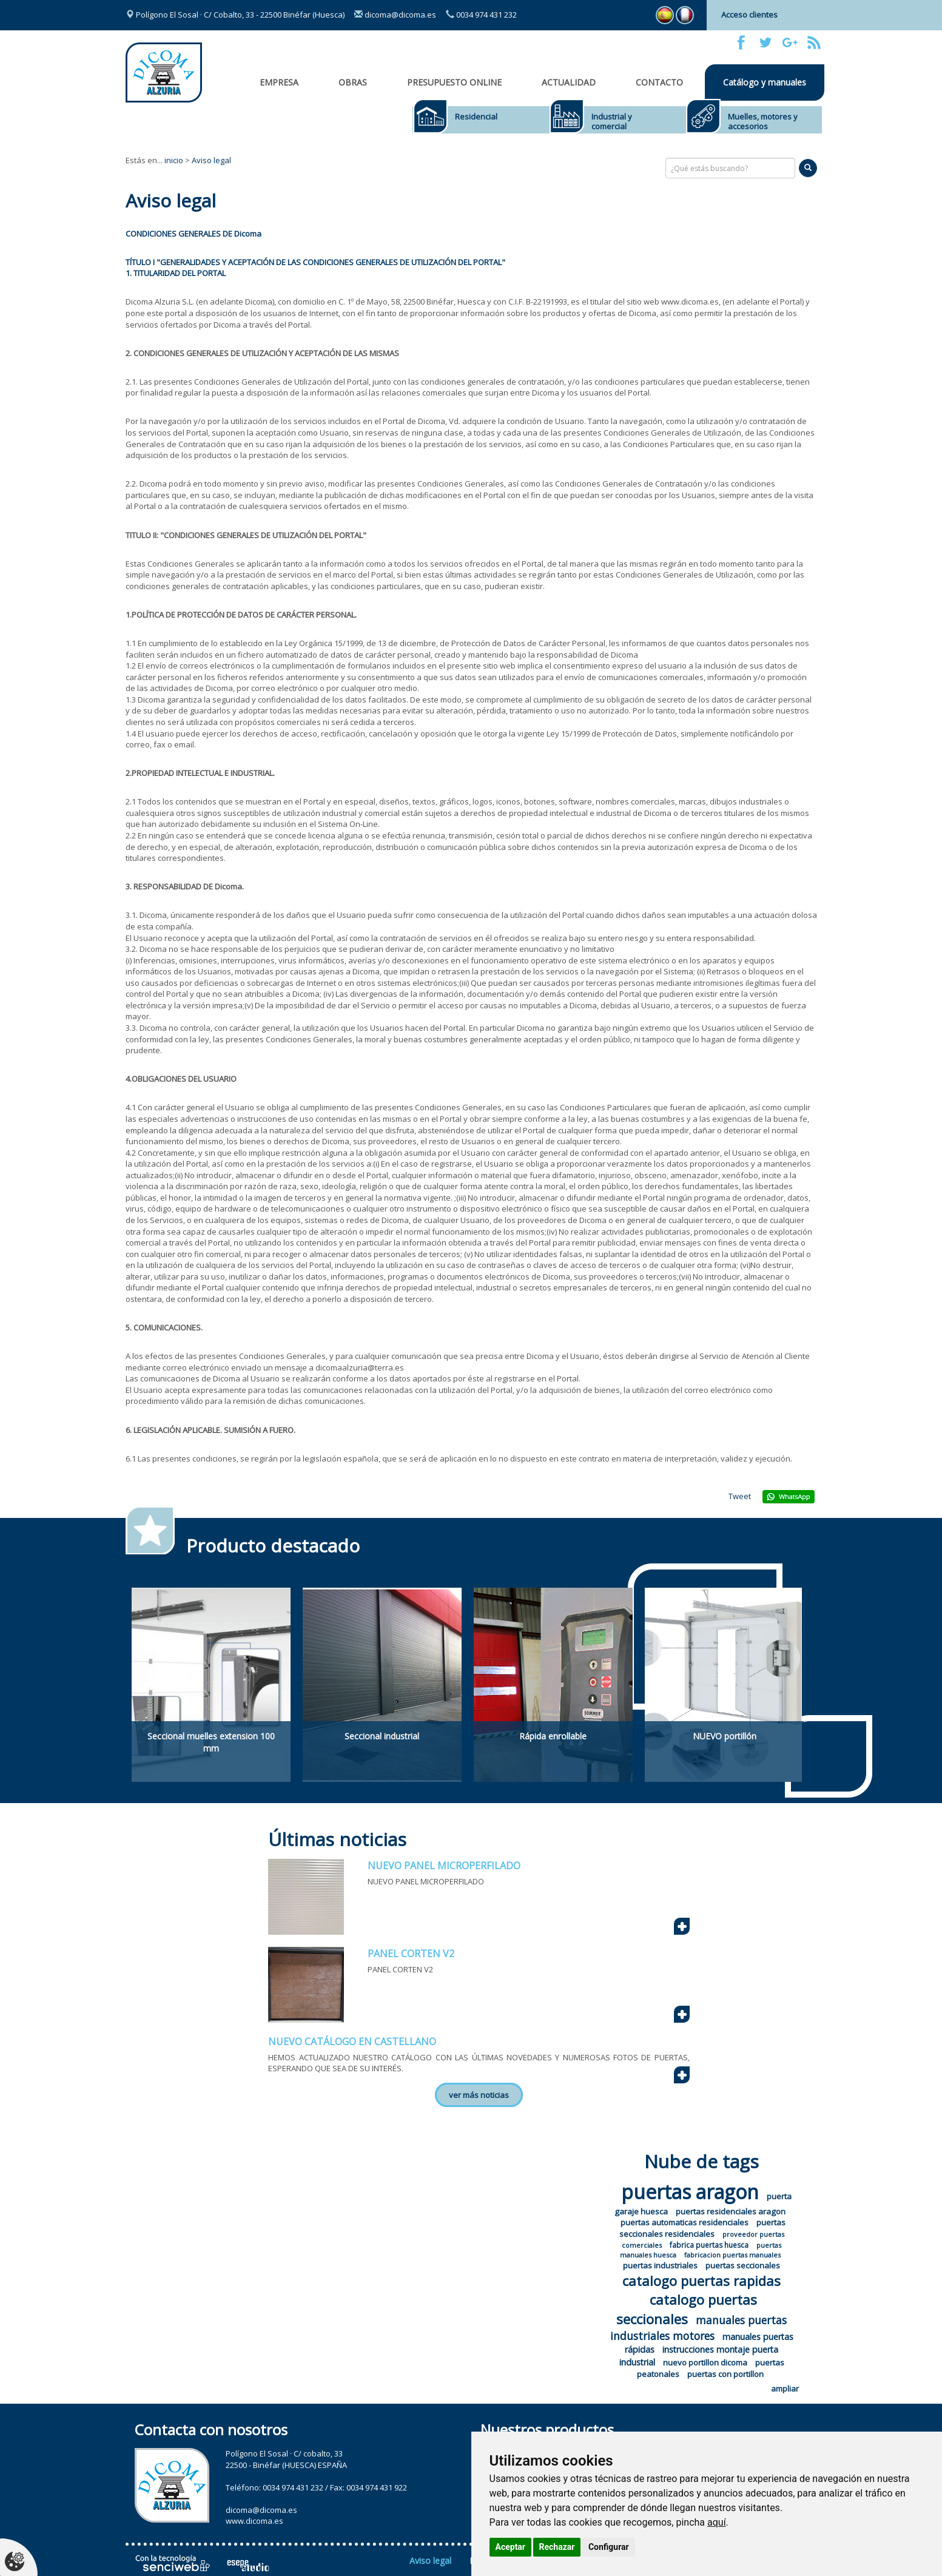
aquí (716, 2522)
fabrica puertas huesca (709, 2245)
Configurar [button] (608, 2547)
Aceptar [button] (511, 2547)
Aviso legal (211, 160)
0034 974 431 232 (481, 14)
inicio (173, 160)
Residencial (476, 116)
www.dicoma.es (254, 2520)
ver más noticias (479, 2094)
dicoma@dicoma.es (395, 14)
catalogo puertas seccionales (686, 2308)
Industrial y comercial (611, 121)
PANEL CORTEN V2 (411, 1953)
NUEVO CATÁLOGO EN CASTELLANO (352, 2041)
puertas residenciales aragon (731, 2211)
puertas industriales (660, 2265)
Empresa (279, 82)
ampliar (785, 2388)
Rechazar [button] (557, 2547)
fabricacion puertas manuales (732, 2254)
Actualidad (569, 82)
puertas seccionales (742, 2265)
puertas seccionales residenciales (702, 2228)
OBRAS (352, 82)
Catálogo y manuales (764, 82)
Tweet (739, 1496)
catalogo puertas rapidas (701, 2280)
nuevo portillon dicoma (705, 2362)
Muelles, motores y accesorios (763, 121)
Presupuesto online (454, 82)
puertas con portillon (725, 2374)
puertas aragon (690, 2192)
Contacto (659, 82)
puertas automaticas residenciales (685, 2222)
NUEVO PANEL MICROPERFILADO (444, 1865)
